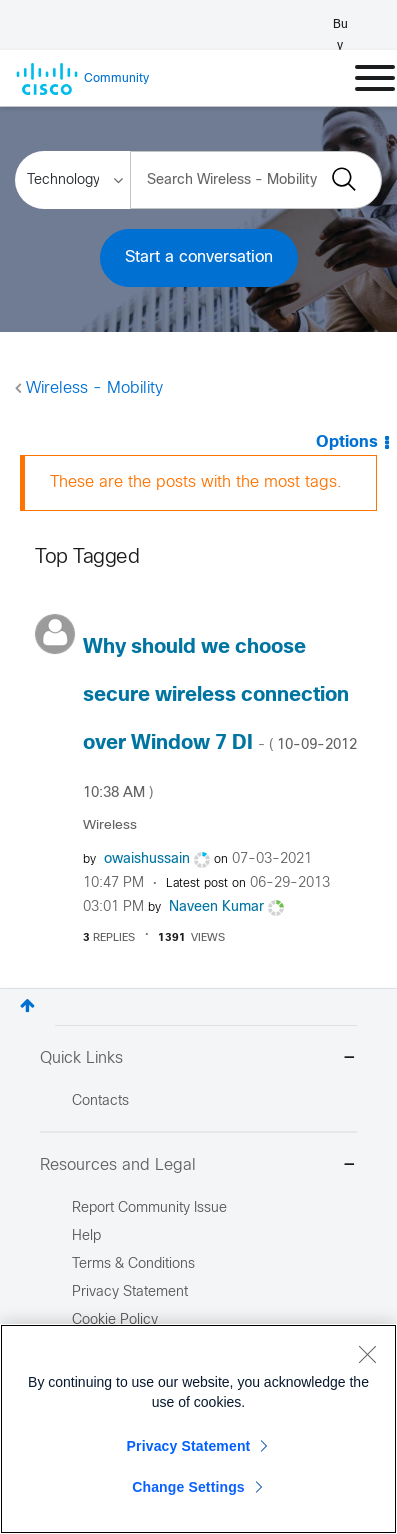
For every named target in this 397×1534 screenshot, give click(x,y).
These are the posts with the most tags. (196, 482)
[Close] (367, 1354)
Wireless (110, 825)
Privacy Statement (189, 1446)
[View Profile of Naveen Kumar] (216, 907)
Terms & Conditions (133, 1264)
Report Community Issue (149, 1208)
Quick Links (198, 1059)
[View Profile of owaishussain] (147, 859)
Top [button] (27, 1005)
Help (86, 1236)
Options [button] (347, 442)
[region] (198, 1429)
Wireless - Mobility (94, 388)
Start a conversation (199, 257)
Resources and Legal (198, 1166)
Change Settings (188, 1487)
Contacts (100, 1101)
